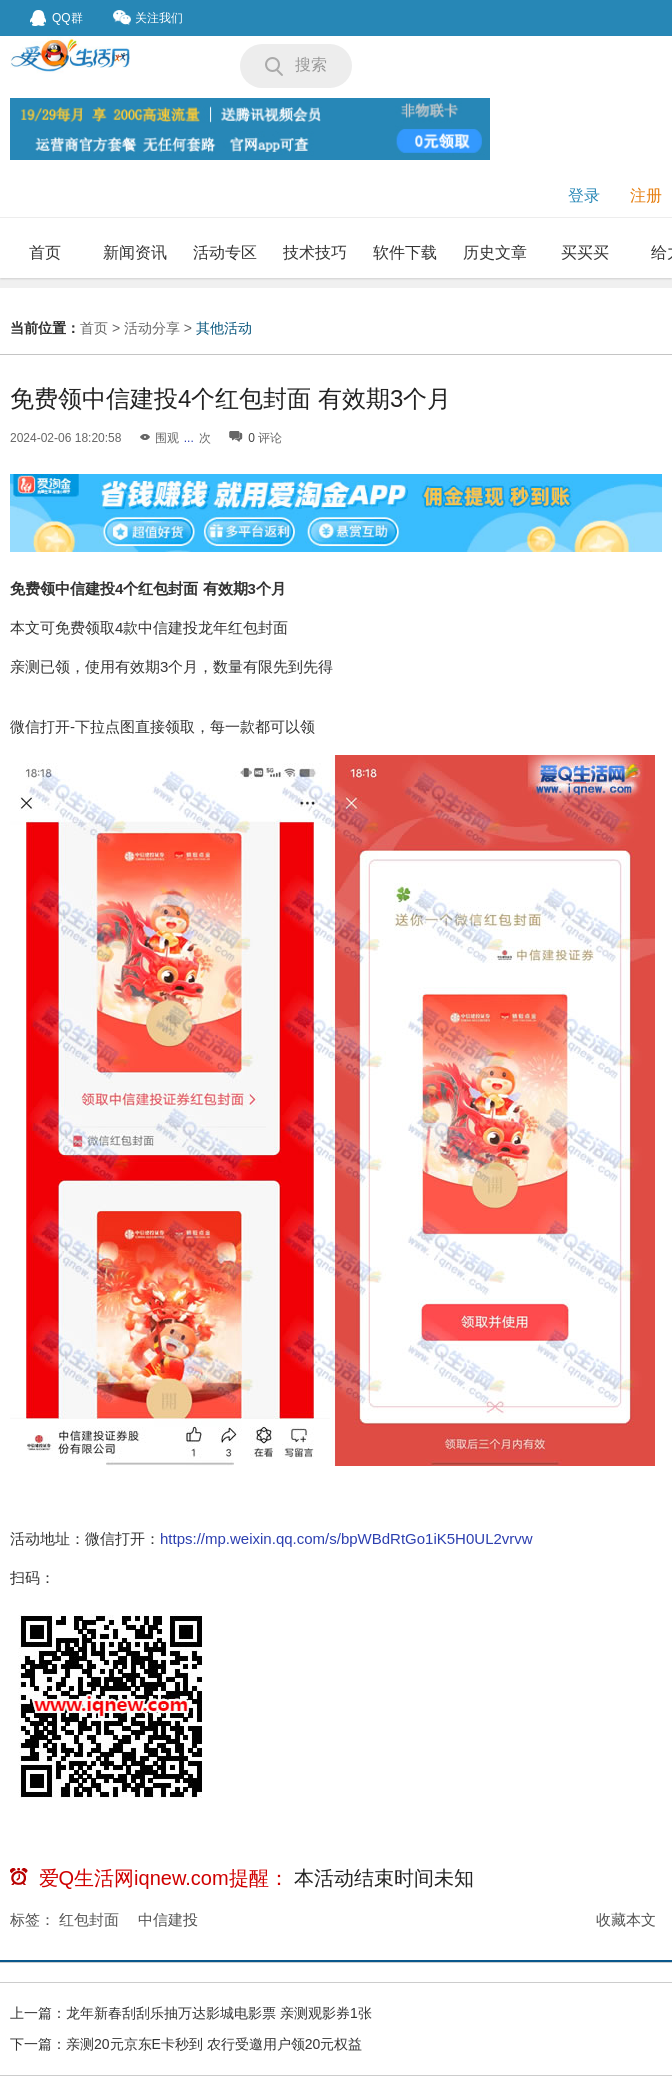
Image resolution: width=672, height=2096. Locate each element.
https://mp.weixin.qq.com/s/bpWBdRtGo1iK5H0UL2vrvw (346, 1538)
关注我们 (148, 17)
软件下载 (405, 252)
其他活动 (224, 328)
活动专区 (225, 252)
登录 (584, 195)
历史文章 (495, 252)
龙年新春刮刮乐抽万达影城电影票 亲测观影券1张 (219, 2013)
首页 (45, 252)
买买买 (585, 252)
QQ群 (56, 18)
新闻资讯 (135, 252)
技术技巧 (315, 252)
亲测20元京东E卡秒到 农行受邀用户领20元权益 (214, 2044)
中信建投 (168, 1919)
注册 (646, 195)
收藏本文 (626, 1919)
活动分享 (152, 328)
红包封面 (89, 1919)
